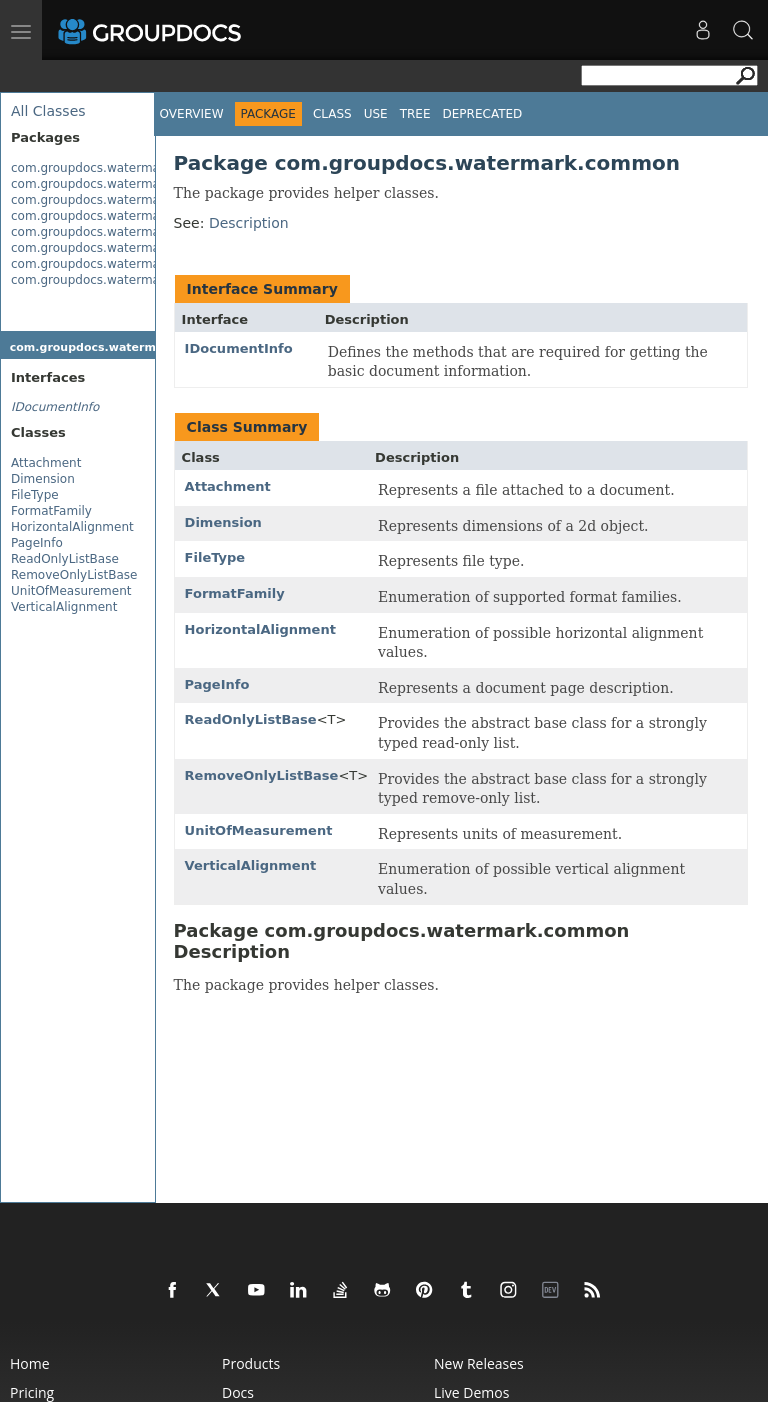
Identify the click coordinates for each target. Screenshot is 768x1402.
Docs (238, 1392)
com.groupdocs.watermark (91, 168)
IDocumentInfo (239, 348)
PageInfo (37, 543)
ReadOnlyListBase (65, 559)
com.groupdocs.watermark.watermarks (129, 280)
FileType (35, 495)
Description (249, 223)
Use (376, 114)
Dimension (43, 479)
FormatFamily (51, 511)
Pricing (32, 1392)
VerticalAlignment (64, 607)
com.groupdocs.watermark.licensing (120, 232)
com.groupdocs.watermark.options (115, 248)
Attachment (46, 463)
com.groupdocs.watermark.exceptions (126, 216)
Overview (192, 114)
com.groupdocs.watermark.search (113, 264)
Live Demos (471, 1392)
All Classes (48, 111)
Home (30, 1363)
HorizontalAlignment (72, 527)
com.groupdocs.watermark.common (119, 184)
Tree (415, 114)
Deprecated (483, 114)
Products (251, 1363)
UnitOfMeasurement (71, 591)
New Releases (479, 1363)
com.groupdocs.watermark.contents (119, 200)
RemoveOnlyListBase (74, 575)
